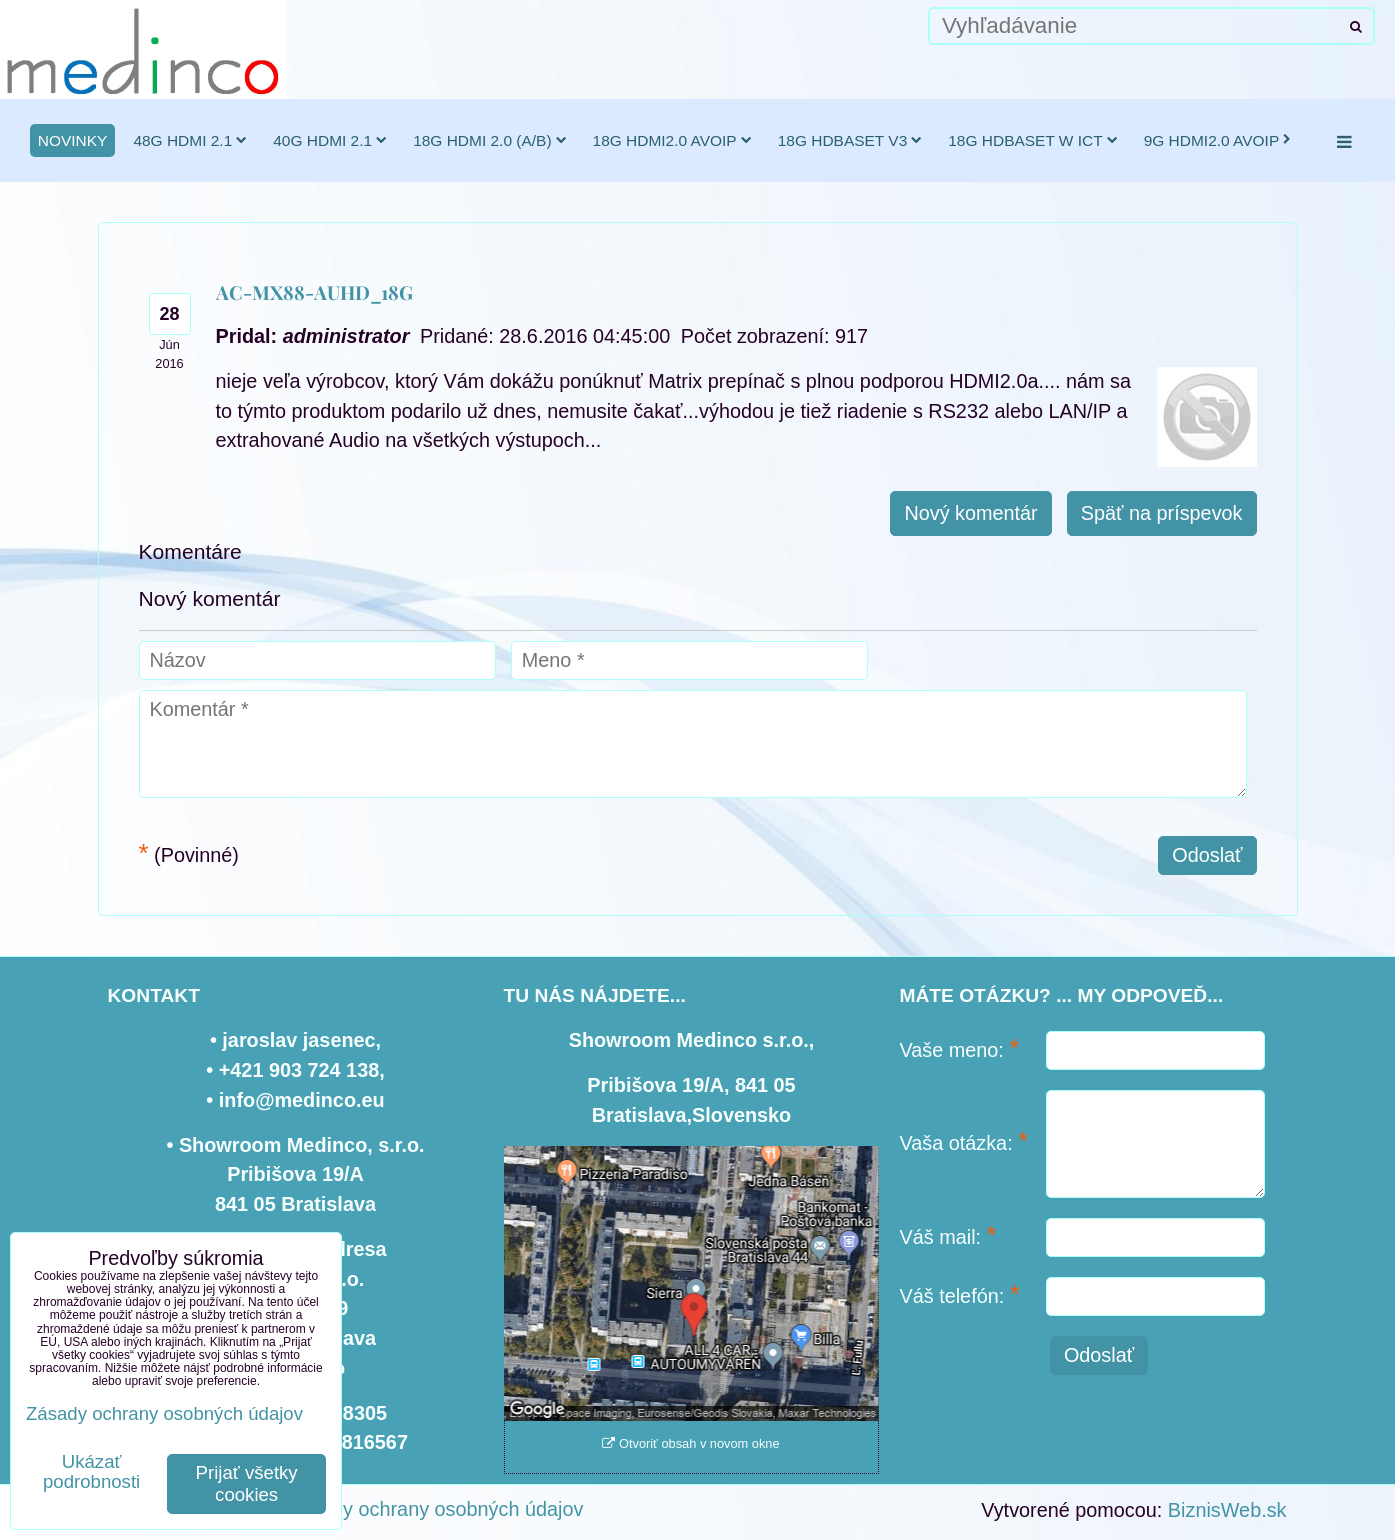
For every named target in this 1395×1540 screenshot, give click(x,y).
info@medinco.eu (302, 1100)
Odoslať (1207, 855)
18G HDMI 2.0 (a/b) (489, 140)
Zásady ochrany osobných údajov (435, 1509)
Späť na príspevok (1162, 513)
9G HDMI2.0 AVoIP (1218, 140)
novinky (73, 140)
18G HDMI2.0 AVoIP (672, 140)
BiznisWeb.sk (1227, 1510)
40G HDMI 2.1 (330, 140)
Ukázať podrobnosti (91, 1472)
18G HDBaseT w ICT (1032, 140)
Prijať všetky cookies (247, 1483)
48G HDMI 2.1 (190, 140)
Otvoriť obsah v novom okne (690, 1443)
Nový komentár (970, 513)
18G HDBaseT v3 (850, 140)
